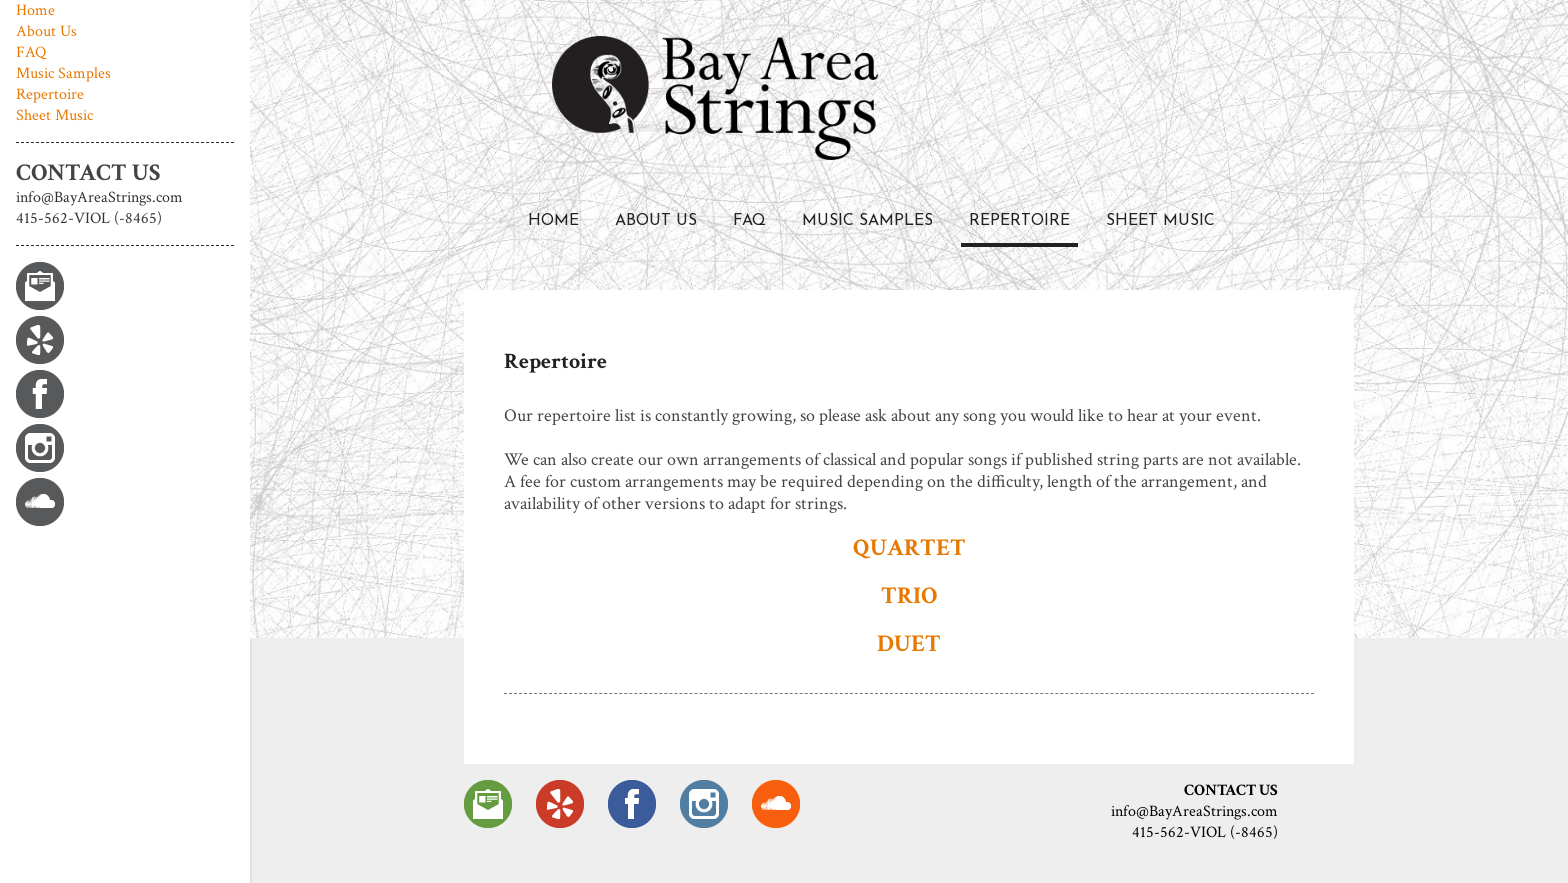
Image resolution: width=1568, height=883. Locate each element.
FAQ (749, 221)
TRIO (909, 595)
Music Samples (867, 221)
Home (553, 221)
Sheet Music (1160, 221)
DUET (909, 643)
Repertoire (1019, 221)
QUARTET (909, 547)
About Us (656, 221)
